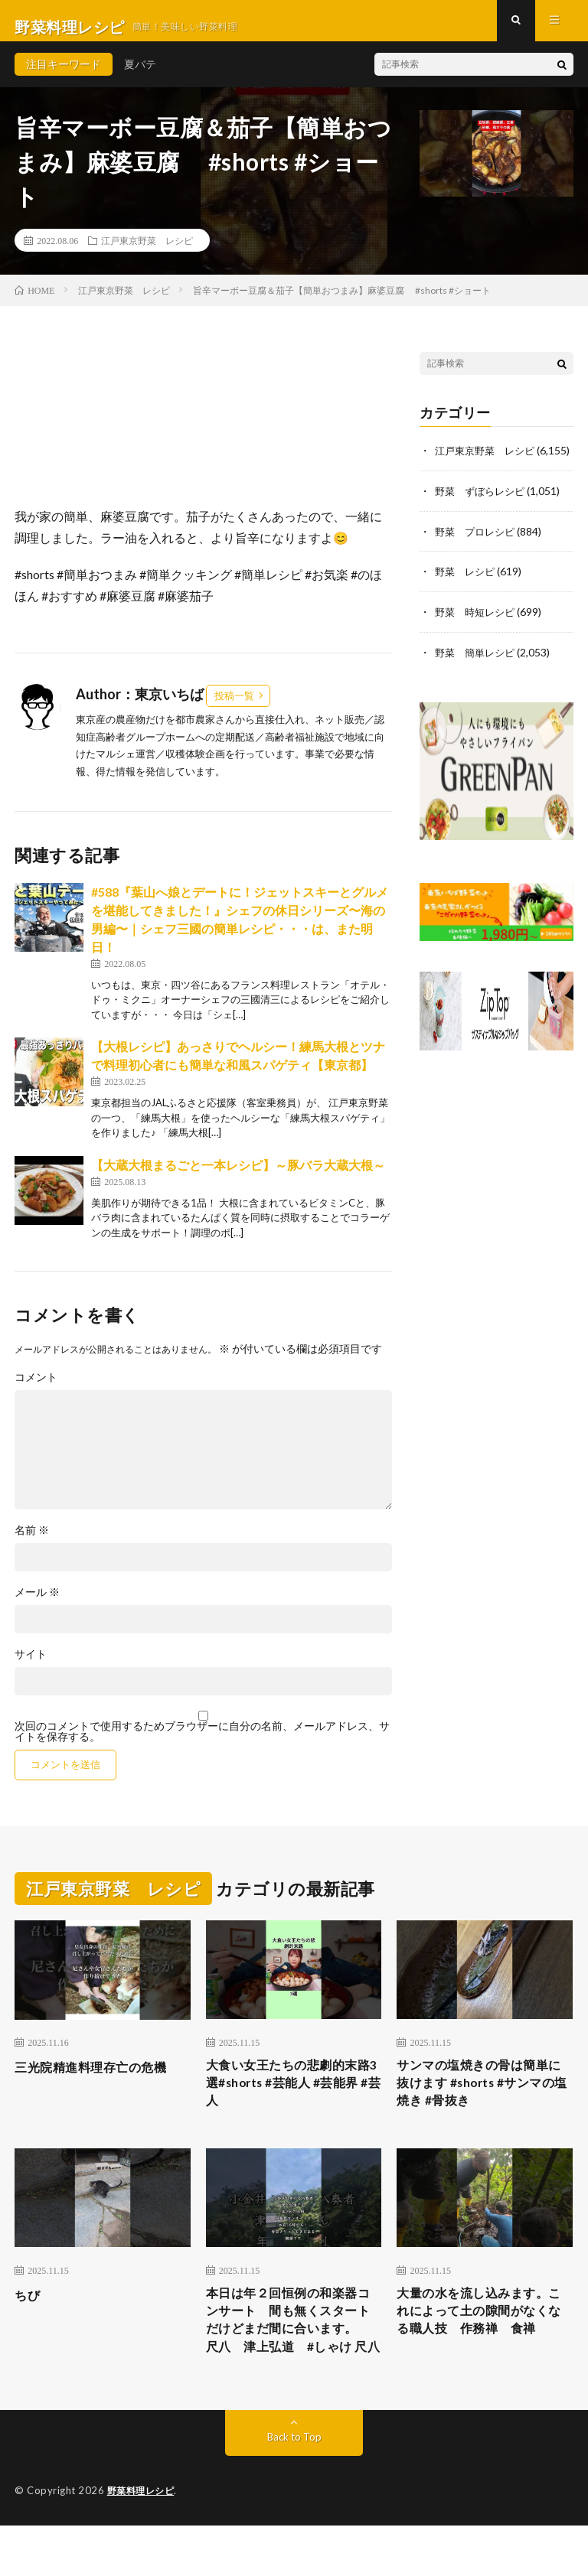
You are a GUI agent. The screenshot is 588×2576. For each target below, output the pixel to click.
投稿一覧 (234, 708)
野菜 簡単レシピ (478, 677)
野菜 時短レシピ (478, 637)
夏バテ (140, 76)
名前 (32, 1543)
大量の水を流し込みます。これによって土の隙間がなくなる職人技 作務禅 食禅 (482, 2345)
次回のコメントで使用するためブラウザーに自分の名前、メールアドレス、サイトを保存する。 (202, 1744)
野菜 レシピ (467, 597)
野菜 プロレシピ (478, 558)
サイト (31, 1667)
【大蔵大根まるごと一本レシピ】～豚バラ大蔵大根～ (238, 1177)
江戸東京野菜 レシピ (147, 252)
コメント (36, 1390)
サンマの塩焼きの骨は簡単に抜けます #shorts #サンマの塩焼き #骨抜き (482, 2099)
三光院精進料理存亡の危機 (100, 2078)
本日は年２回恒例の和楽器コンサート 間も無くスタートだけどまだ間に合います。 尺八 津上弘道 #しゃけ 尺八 (291, 2355)
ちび (29, 2314)
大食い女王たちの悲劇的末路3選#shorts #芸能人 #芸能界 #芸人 (291, 2099)
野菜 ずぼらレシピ (483, 518)
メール (37, 1605)
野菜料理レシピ (143, 2541)
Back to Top (294, 2487)
